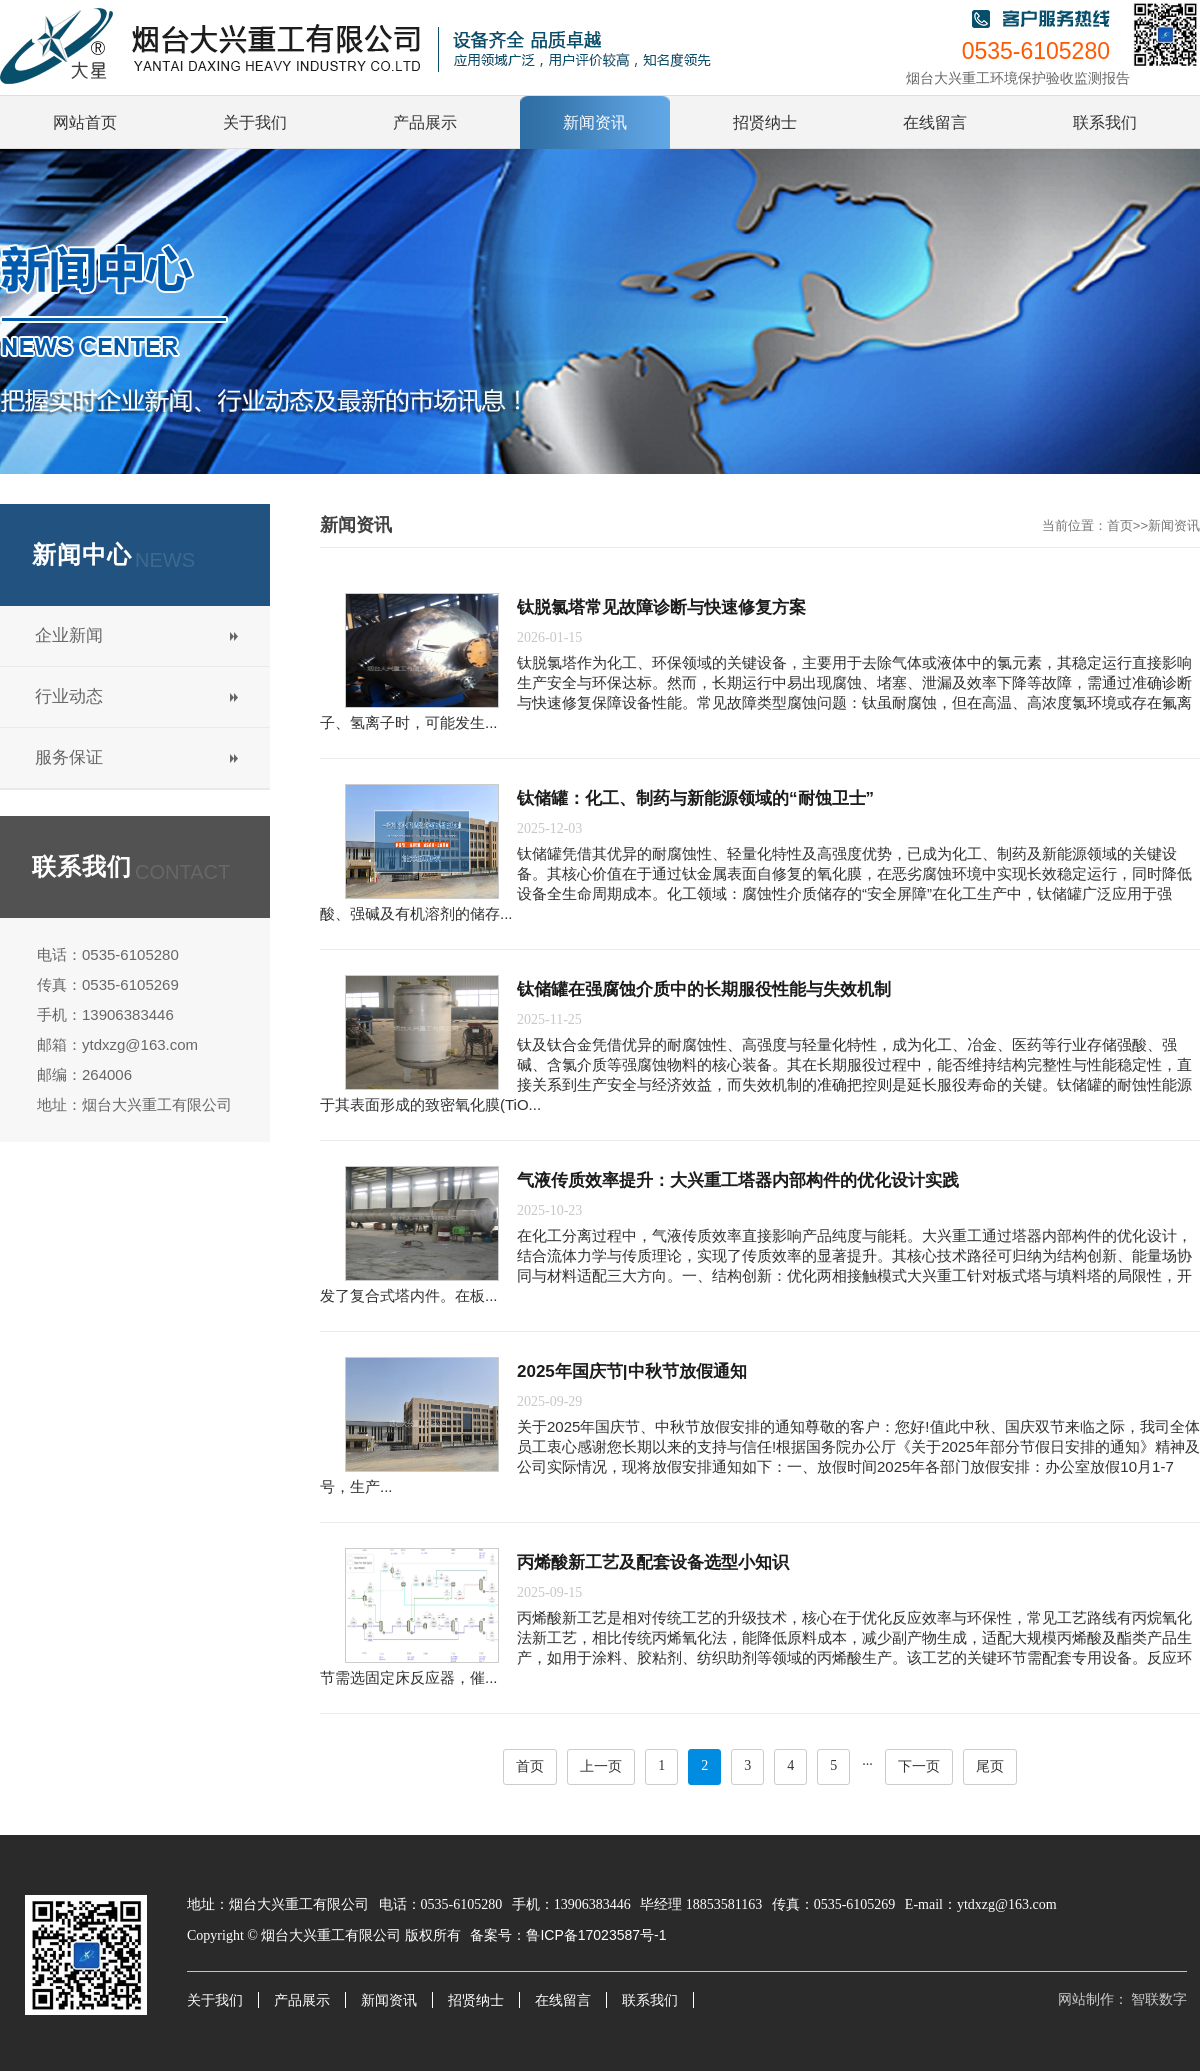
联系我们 (650, 2000)
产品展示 (302, 2000)
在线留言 (563, 2000)
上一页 (601, 1766)
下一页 (919, 1766)
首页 (1120, 525)
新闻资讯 (1174, 525)
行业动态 (69, 696)
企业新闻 (69, 635)
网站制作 (1086, 1999)
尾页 (990, 1766)
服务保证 (69, 757)
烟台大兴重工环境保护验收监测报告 (1018, 78)
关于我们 (215, 2000)
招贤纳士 (476, 2000)
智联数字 (1159, 1999)
